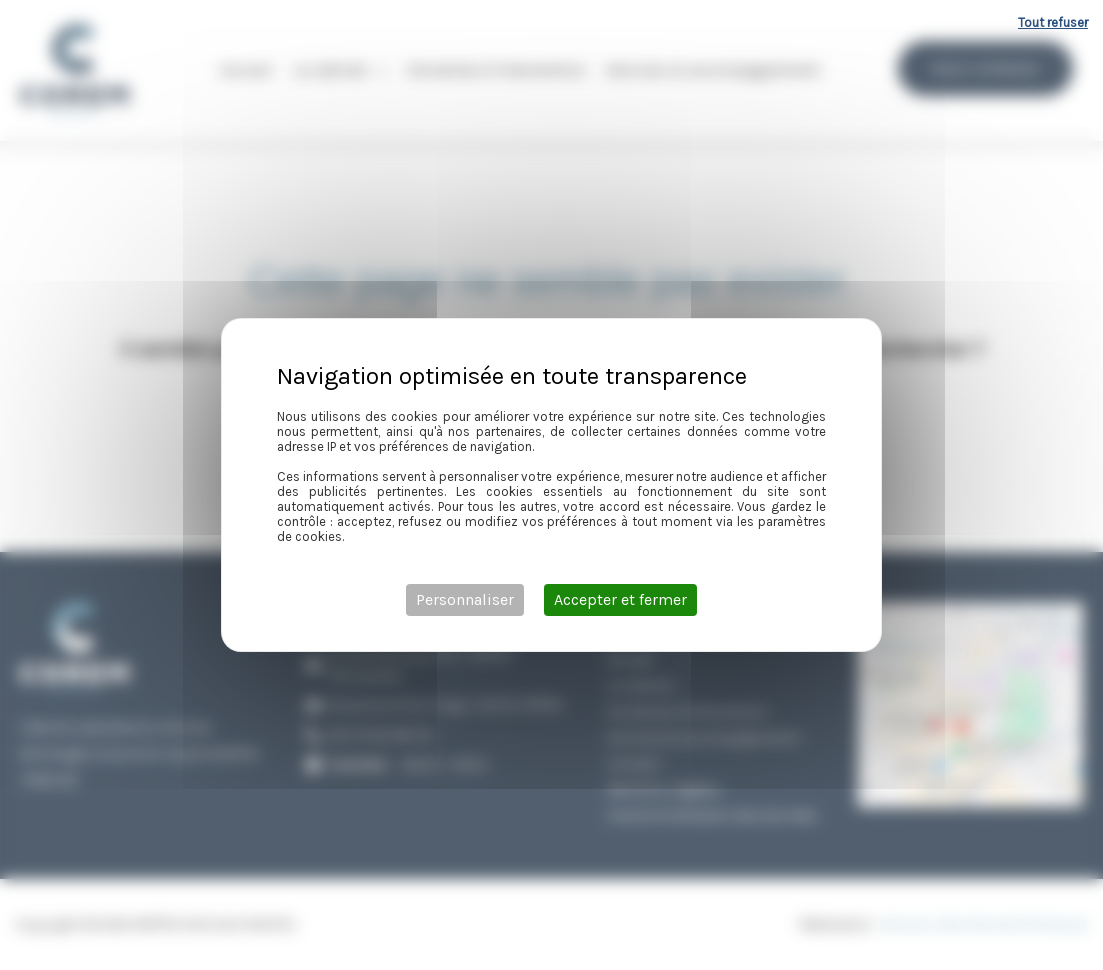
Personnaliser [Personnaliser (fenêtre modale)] (465, 599)
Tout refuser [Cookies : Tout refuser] (1053, 22)
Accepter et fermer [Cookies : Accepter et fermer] (620, 599)
